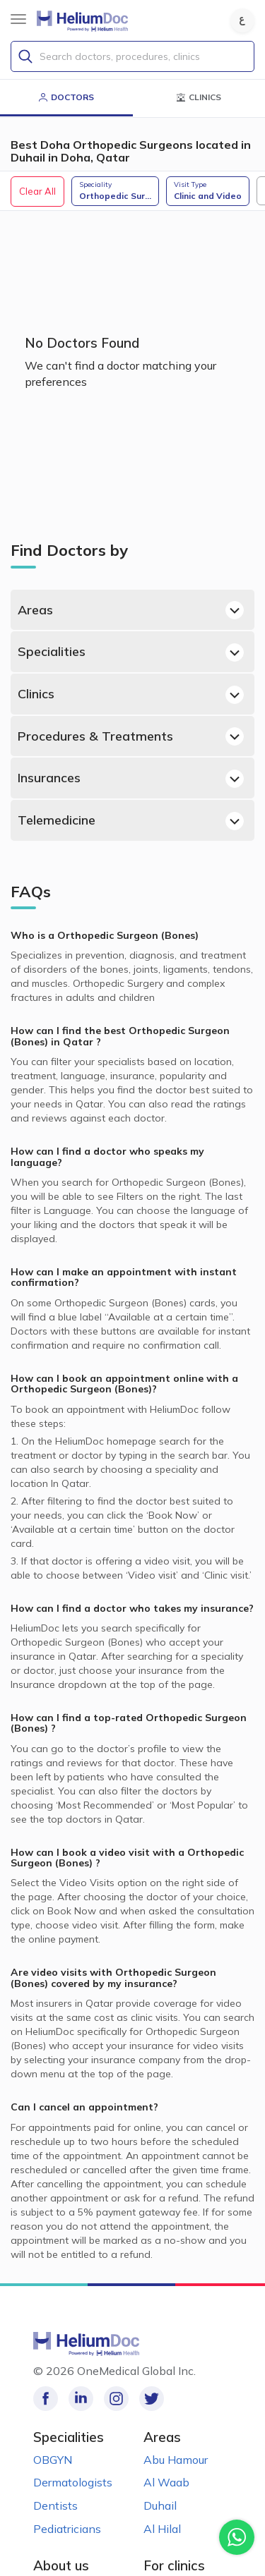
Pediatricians (67, 2529)
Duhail (160, 2505)
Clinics (131, 695)
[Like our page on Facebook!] (45, 2398)
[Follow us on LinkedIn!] (81, 2398)
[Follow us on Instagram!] (116, 2398)
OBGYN (52, 2460)
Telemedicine (131, 821)
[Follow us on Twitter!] (151, 2398)
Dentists (55, 2505)
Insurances (131, 779)
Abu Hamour (175, 2460)
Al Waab (166, 2482)
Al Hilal (162, 2529)
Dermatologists (72, 2482)
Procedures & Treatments (131, 736)
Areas (131, 610)
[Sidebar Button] (18, 19)
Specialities (131, 652)
